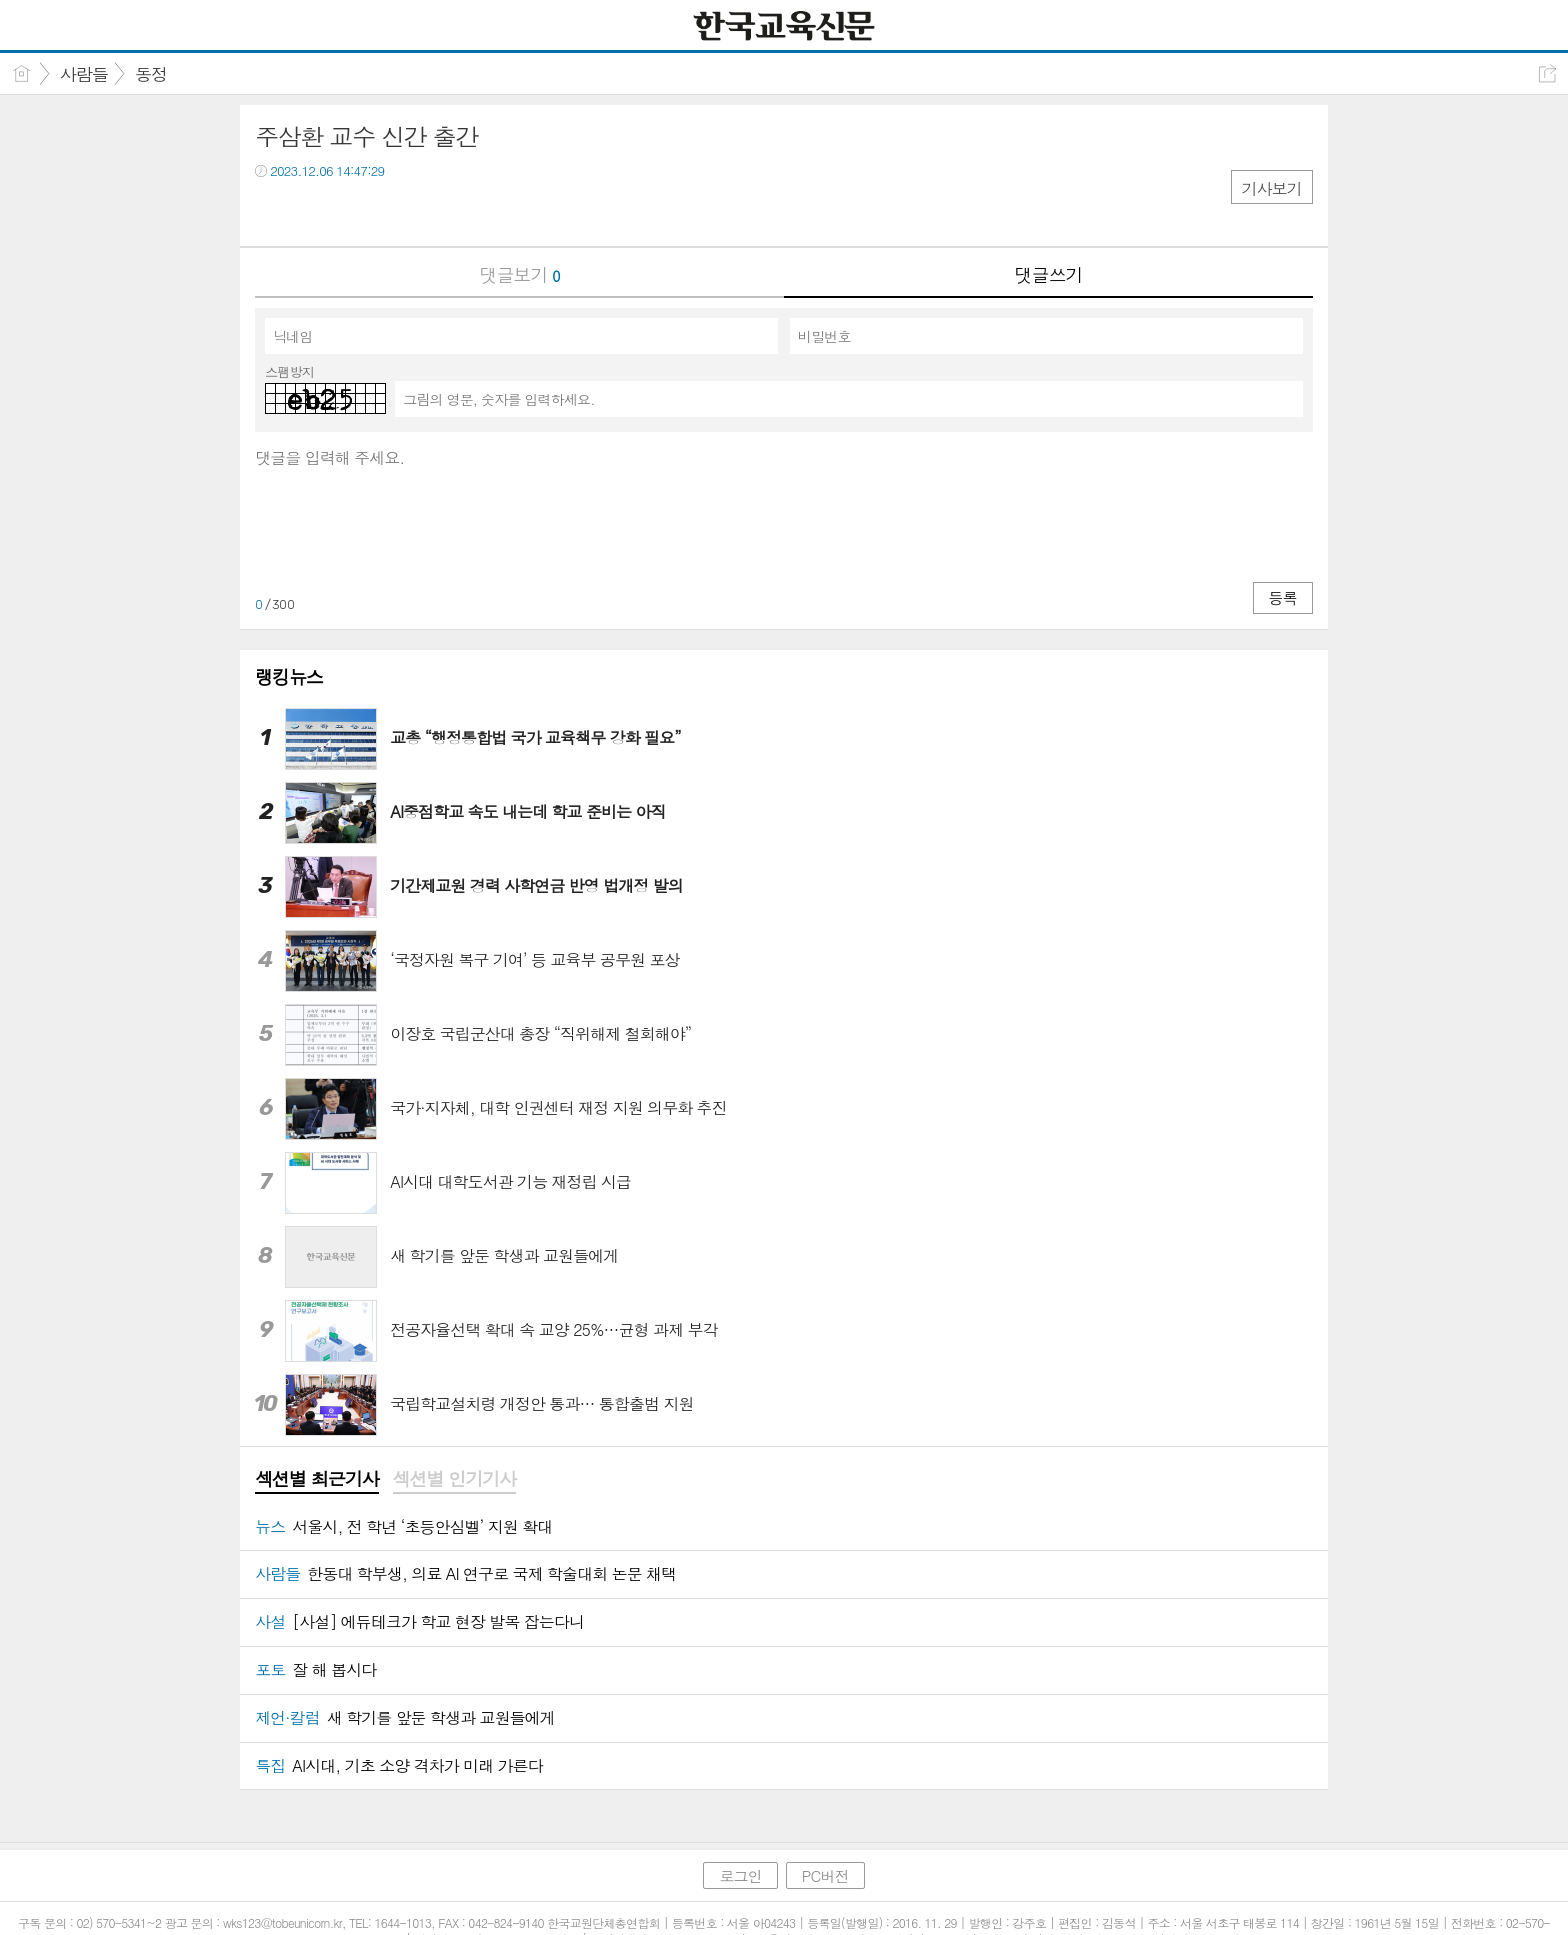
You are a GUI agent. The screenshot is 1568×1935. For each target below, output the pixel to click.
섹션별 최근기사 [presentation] (316, 1479)
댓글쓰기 (1049, 274)
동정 (151, 74)
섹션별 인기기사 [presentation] (454, 1479)
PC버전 (825, 1875)
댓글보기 (520, 274)
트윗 (312, 211)
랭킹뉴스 (289, 676)
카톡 (352, 211)
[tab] (316, 1480)
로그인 (740, 1875)
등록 (1283, 597)
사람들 (84, 74)
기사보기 (1272, 188)
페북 (272, 211)
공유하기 (1547, 73)
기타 (392, 211)
